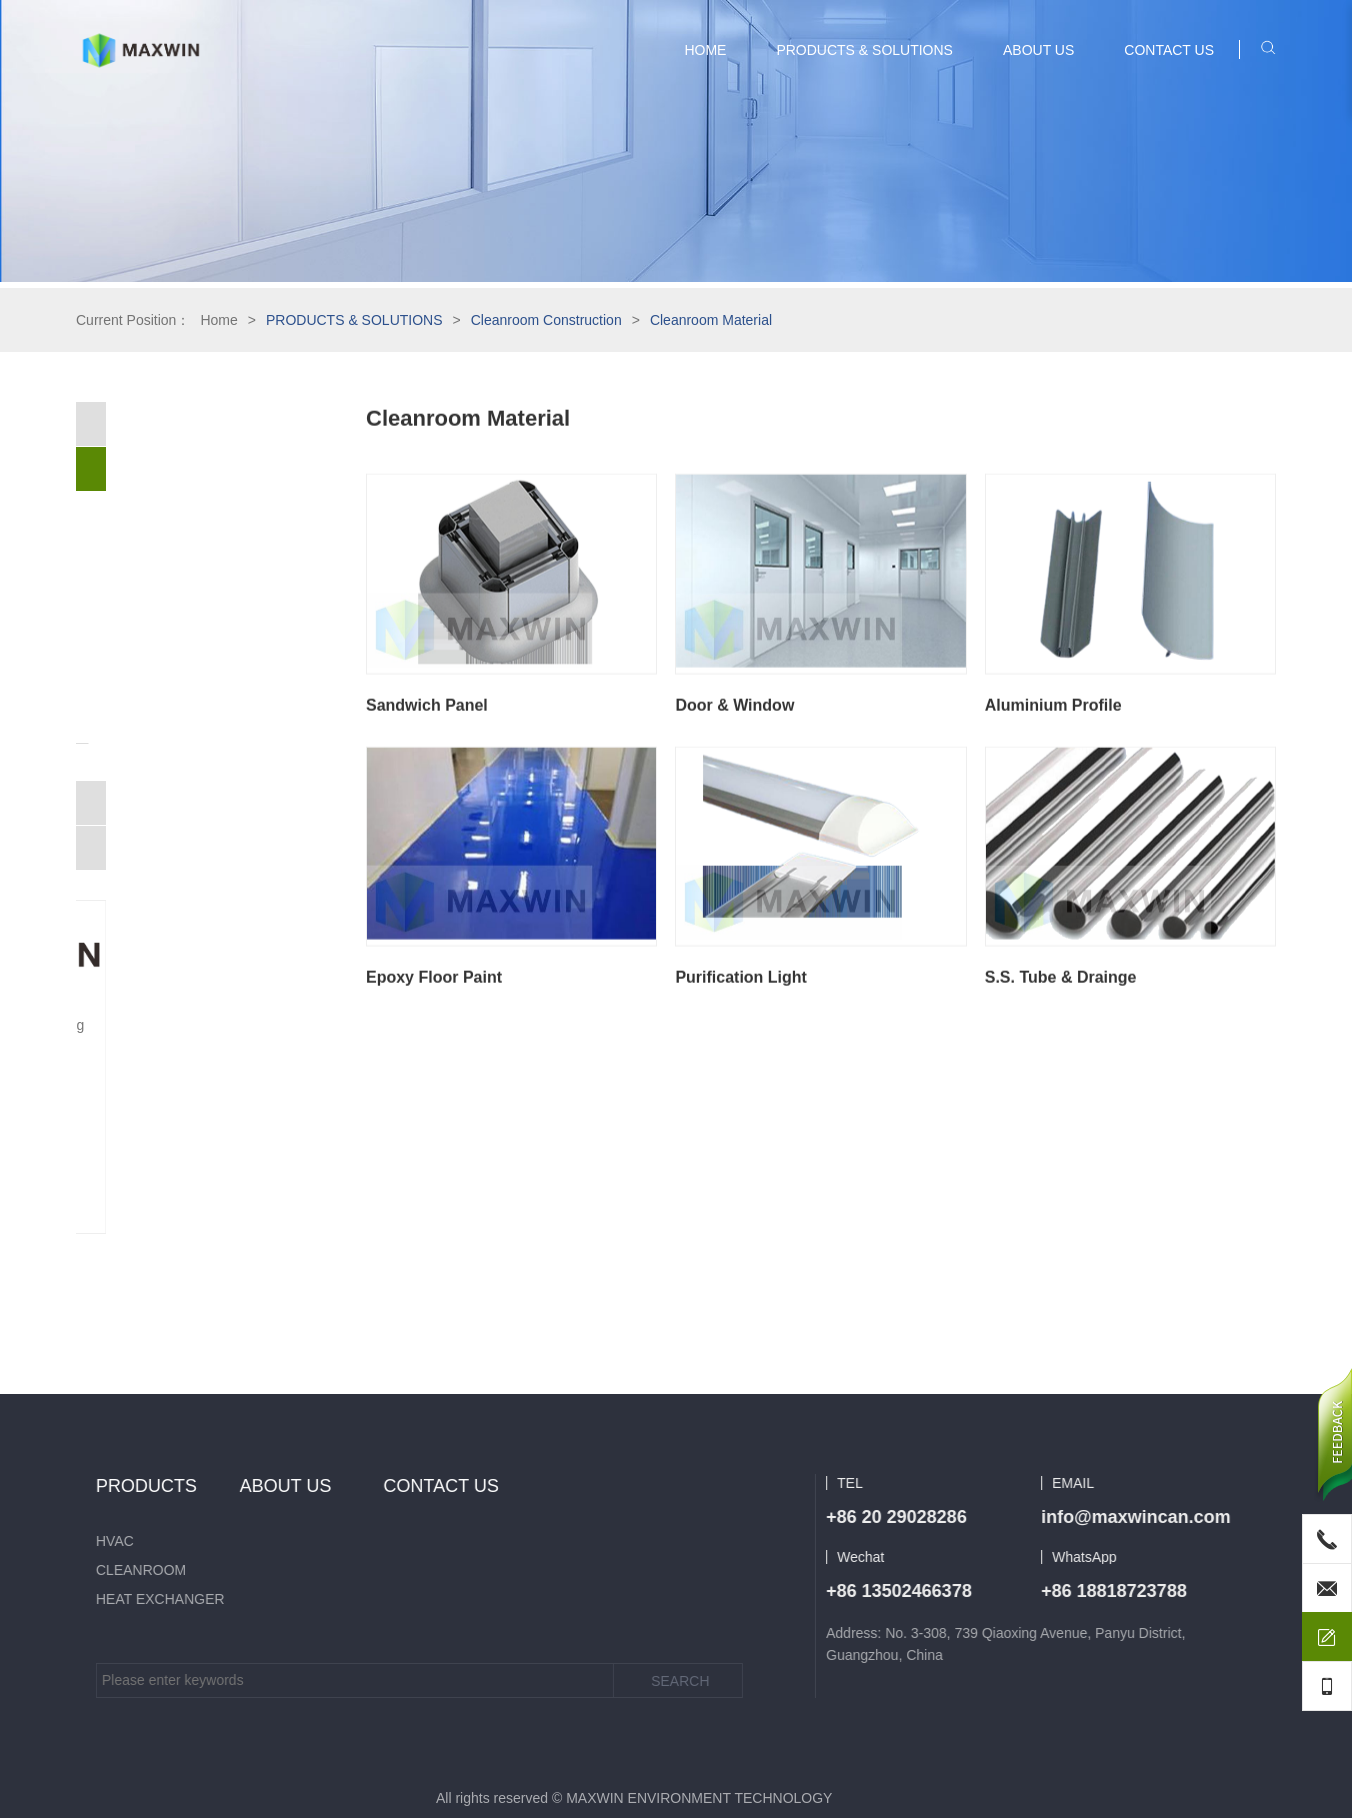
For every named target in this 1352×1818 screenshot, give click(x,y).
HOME (705, 50)
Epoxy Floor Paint (172, 652)
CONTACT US (1169, 50)
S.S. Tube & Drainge (180, 724)
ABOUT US (1038, 50)
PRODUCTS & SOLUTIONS (864, 50)
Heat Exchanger (123, 848)
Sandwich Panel (167, 544)
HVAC (92, 424)
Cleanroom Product (133, 803)
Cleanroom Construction (148, 469)
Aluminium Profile (171, 616)
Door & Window (166, 580)
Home (218, 320)
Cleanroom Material (159, 508)
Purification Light (169, 688)
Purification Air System (168, 761)
